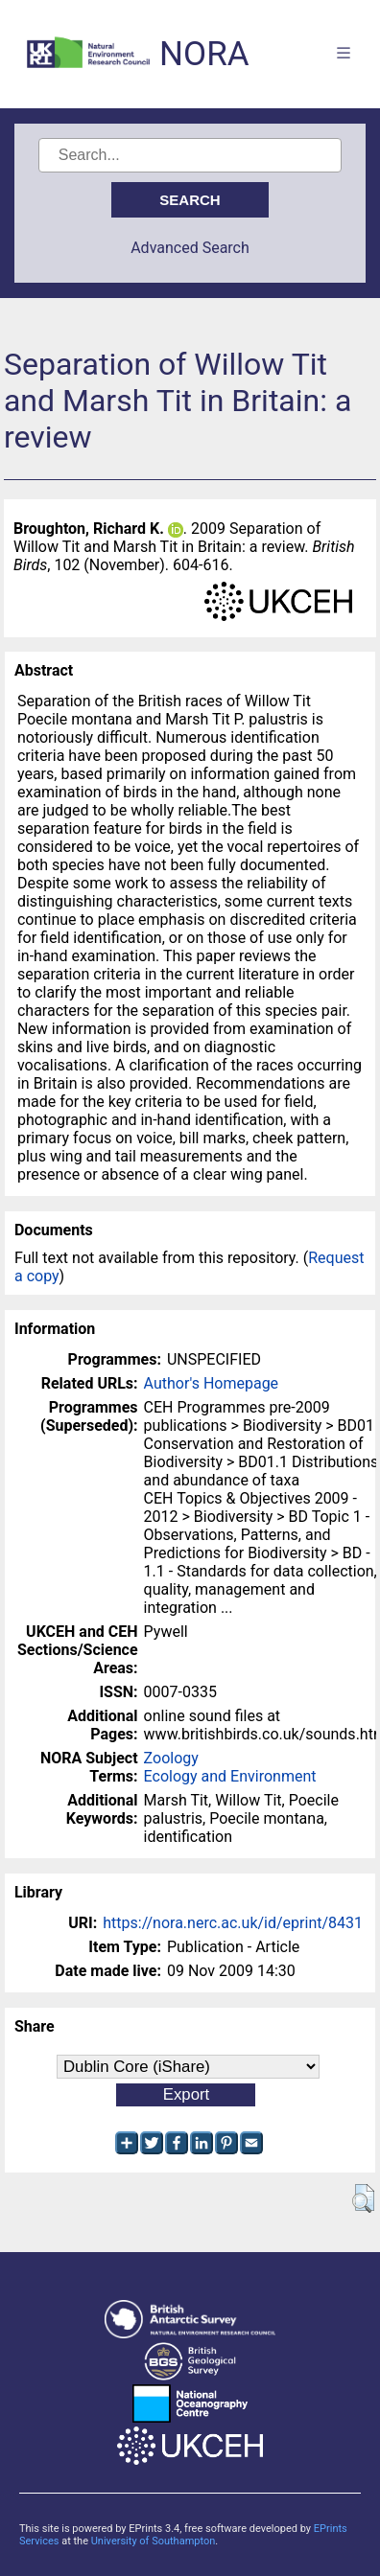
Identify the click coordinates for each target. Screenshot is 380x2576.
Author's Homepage (211, 1383)
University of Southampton (153, 2541)
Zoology (171, 1758)
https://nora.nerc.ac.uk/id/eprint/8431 (233, 1923)
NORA (204, 54)
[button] (363, 2198)
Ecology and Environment (230, 1776)
